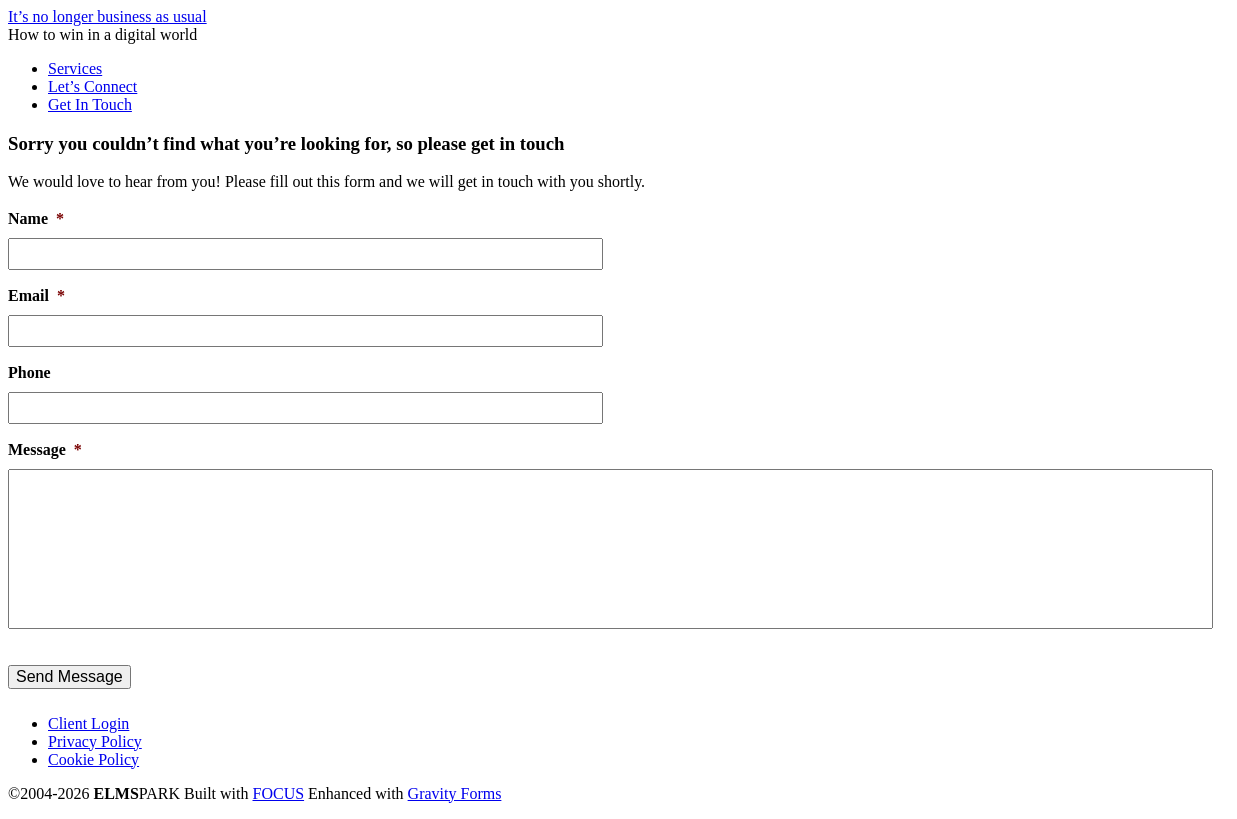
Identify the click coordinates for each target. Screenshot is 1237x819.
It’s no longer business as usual (107, 16)
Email (36, 295)
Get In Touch (90, 104)
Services (75, 68)
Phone (29, 372)
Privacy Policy (95, 741)
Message (45, 449)
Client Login (88, 723)
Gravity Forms (455, 793)
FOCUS (279, 793)
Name (36, 218)
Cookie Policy (93, 759)
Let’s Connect (92, 86)
